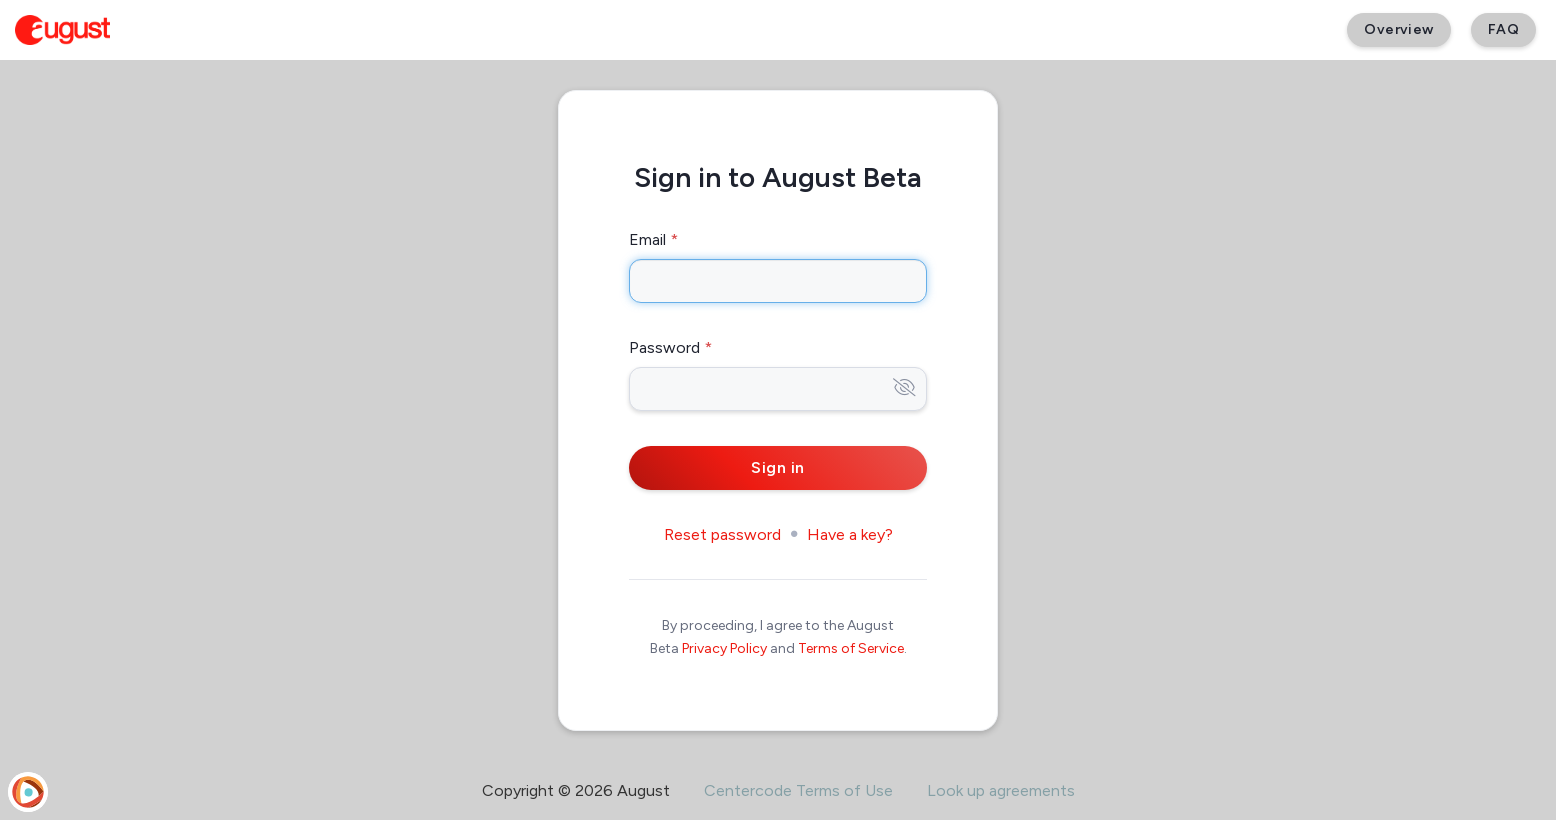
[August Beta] (62, 30)
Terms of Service (851, 648)
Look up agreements (1001, 790)
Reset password (722, 534)
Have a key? (850, 534)
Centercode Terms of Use (798, 790)
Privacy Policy (724, 648)
